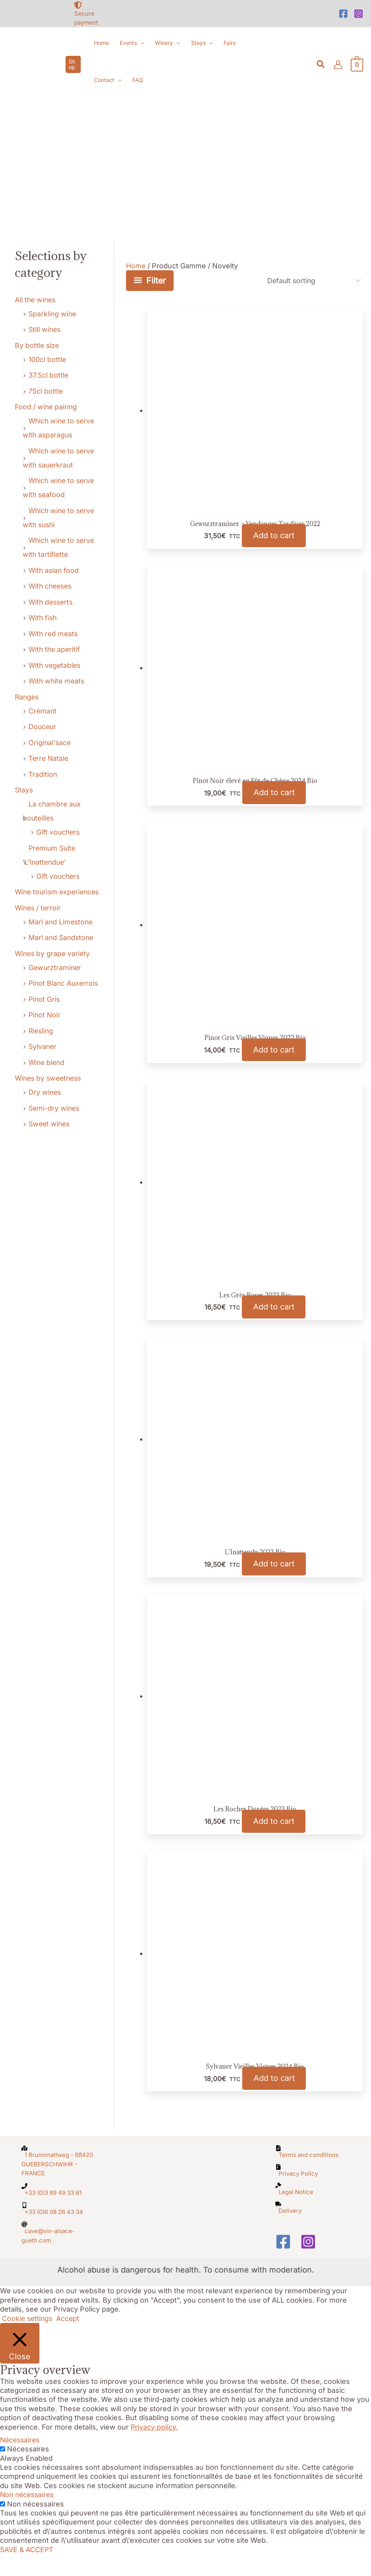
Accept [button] (70, 2340)
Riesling (41, 1031)
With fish (43, 618)
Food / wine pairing (46, 407)
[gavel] (312, 2210)
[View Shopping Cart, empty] (357, 64)
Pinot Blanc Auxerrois (64, 983)
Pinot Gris (44, 999)
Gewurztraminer (55, 967)
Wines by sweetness (50, 1078)
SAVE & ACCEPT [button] (27, 2571)
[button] (73, 64)
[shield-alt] (92, 13)
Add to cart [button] (274, 537)
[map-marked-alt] (58, 2182)
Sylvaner (43, 1046)
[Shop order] (311, 280)
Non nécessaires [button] (28, 2516)
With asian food (54, 570)
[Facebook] (343, 13)
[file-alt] (312, 2173)
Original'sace (50, 743)
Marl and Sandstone (62, 937)
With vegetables (55, 665)
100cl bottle (47, 359)
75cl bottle (45, 391)
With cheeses (51, 586)
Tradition (43, 774)
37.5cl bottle (48, 375)
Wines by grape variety (53, 953)
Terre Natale (49, 758)
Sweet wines (50, 1124)
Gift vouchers (58, 832)
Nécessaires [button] (21, 2462)
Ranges (27, 697)
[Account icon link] (338, 65)
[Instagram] (358, 13)
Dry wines (45, 1092)
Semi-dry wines (54, 1108)
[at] (58, 2254)
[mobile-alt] (58, 2230)
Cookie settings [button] (28, 2340)
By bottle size (37, 345)
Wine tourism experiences (59, 892)
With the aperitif (55, 649)
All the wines (36, 300)
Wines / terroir (39, 908)
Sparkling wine (53, 314)
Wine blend (47, 1062)
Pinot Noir (45, 1015)
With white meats (57, 681)
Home (136, 266)
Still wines (45, 329)
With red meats (54, 634)
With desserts (51, 602)
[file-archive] (312, 2192)
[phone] (58, 2211)
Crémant (42, 711)
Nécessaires (28, 2471)
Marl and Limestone (61, 922)
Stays (24, 790)
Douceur (42, 726)
